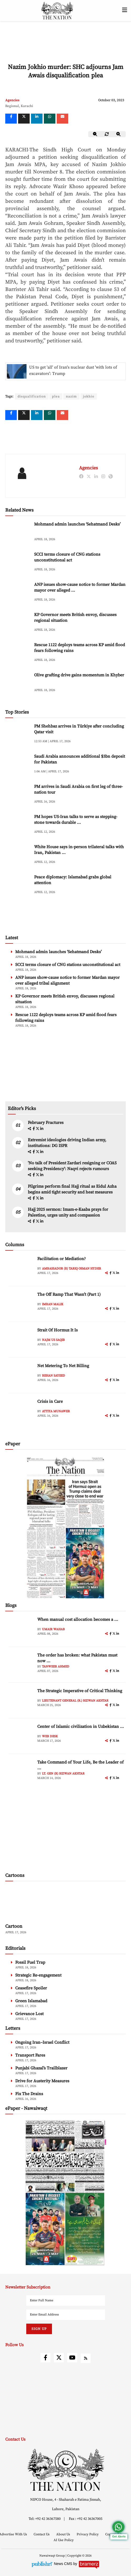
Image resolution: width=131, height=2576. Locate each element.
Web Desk (50, 1736)
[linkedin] (37, 119)
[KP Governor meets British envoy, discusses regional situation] (18, 623)
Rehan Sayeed (53, 1376)
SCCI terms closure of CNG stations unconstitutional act (67, 964)
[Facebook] (11, 119)
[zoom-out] (95, 134)
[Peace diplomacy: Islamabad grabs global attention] (18, 885)
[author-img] (21, 1267)
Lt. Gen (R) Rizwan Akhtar (63, 1774)
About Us (63, 2534)
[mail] (62, 119)
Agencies (12, 100)
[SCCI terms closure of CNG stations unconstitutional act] (18, 562)
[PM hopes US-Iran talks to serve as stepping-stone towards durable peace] (18, 825)
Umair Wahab (53, 1629)
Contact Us (42, 2534)
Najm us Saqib (53, 1340)
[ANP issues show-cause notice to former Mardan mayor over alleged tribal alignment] (18, 593)
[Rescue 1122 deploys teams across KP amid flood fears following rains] (18, 653)
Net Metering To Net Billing (63, 1365)
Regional (12, 106)
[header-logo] (57, 10)
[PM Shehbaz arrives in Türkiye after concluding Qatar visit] (18, 734)
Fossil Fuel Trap (30, 1962)
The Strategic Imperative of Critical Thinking (79, 1690)
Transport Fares (30, 2055)
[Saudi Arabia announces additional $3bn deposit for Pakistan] (18, 764)
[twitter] (24, 119)
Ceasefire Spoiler (31, 1988)
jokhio (88, 396)
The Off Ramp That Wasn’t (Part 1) (69, 1294)
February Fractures (46, 1122)
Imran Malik (52, 1304)
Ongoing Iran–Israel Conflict (42, 2042)
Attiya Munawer (56, 1411)
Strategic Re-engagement (38, 1975)
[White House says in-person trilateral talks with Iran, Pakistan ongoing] (18, 855)
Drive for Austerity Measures (42, 2081)
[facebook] (34, 1129)
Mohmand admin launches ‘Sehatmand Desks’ (77, 524)
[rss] (86, 2358)
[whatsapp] (49, 119)
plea (56, 396)
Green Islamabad (31, 2001)
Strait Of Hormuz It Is (57, 1330)
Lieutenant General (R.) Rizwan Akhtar (75, 1701)
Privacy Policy (88, 2534)
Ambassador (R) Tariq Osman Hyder (71, 1269)
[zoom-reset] (107, 134)
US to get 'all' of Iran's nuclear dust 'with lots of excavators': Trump (73, 370)
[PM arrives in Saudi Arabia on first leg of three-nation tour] (18, 795)
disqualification (32, 396)
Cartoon (13, 1926)
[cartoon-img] (35, 1903)
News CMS (63, 2564)
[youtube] (72, 2357)
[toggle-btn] (124, 10)
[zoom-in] (118, 134)
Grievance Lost (29, 2013)
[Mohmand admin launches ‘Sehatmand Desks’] (18, 532)
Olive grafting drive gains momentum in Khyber (79, 675)
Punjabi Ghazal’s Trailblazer (41, 2068)
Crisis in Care (50, 1401)
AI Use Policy (64, 2540)
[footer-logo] (65, 2470)
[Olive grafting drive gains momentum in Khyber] (18, 683)
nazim (71, 396)
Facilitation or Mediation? (61, 1258)
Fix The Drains (29, 2093)
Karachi (27, 106)
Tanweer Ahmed (55, 1667)
